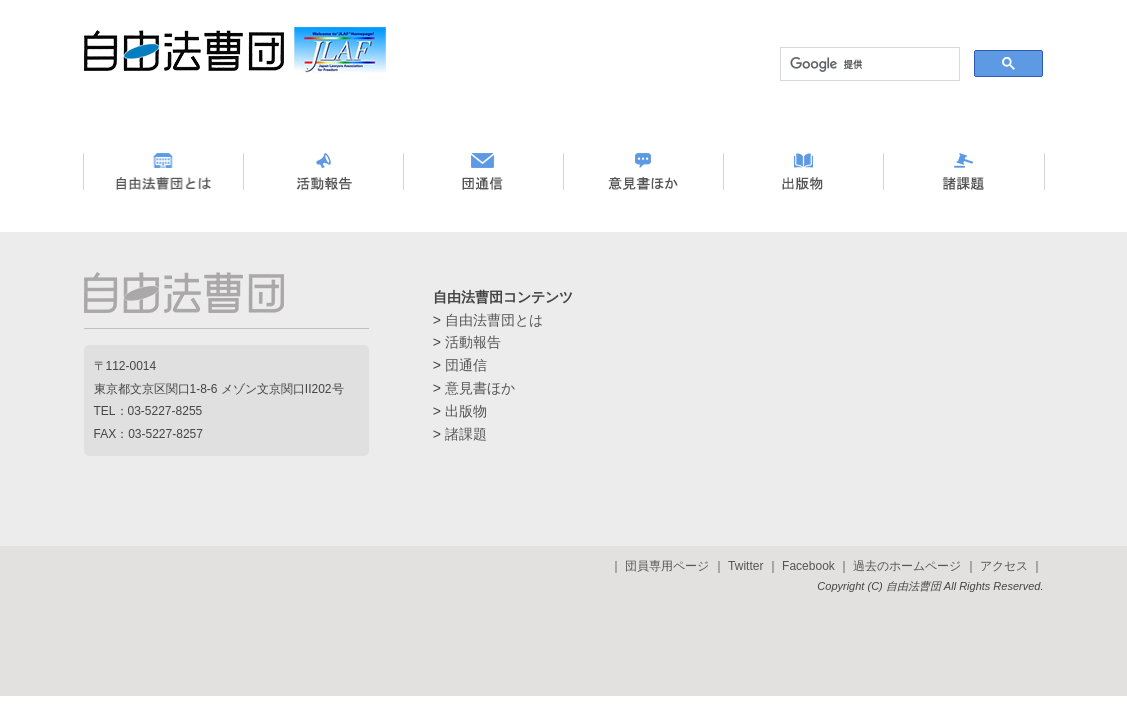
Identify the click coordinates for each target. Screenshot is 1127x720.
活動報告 (473, 342)
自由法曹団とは (494, 320)
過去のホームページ (907, 566)
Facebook (808, 566)
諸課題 (466, 434)
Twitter (745, 566)
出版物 (466, 411)
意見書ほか (480, 388)
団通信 (466, 365)
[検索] (868, 64)
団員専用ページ (667, 566)
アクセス (1004, 566)
